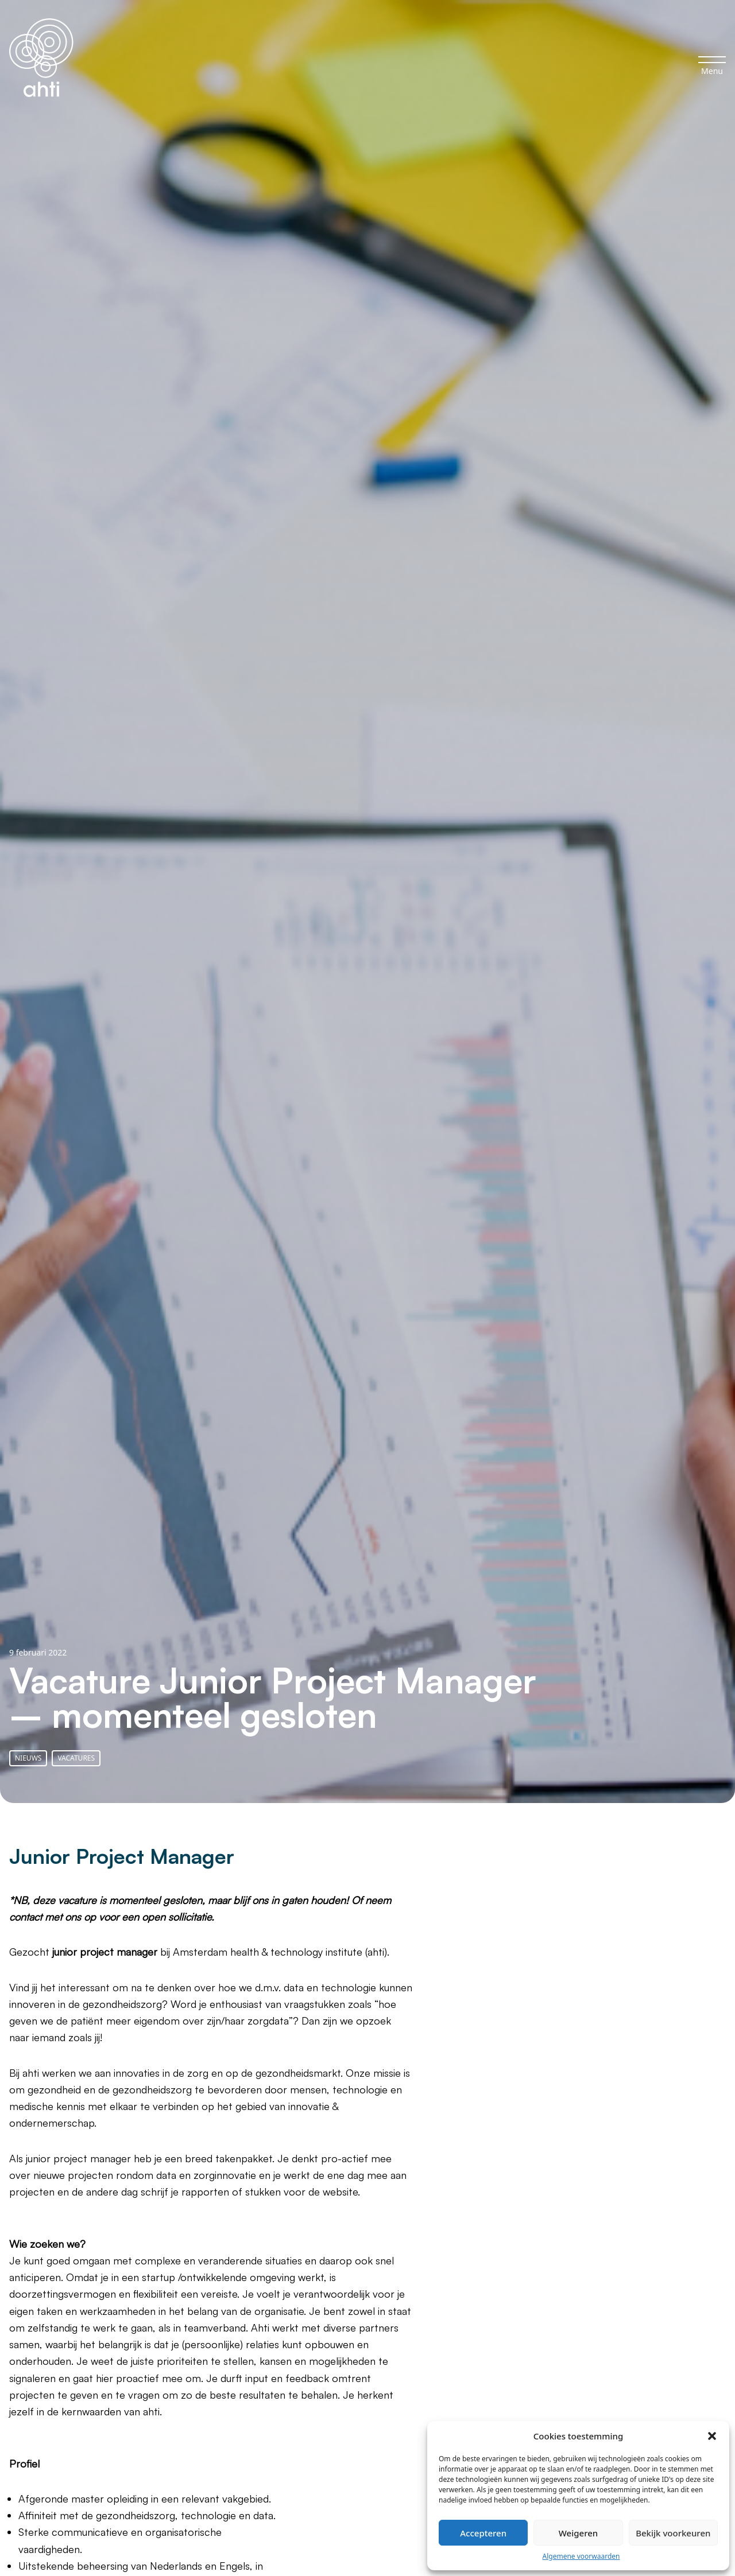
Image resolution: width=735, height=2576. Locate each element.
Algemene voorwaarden (581, 2556)
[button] (712, 2436)
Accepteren (483, 2533)
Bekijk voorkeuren (673, 2533)
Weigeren (578, 2533)
